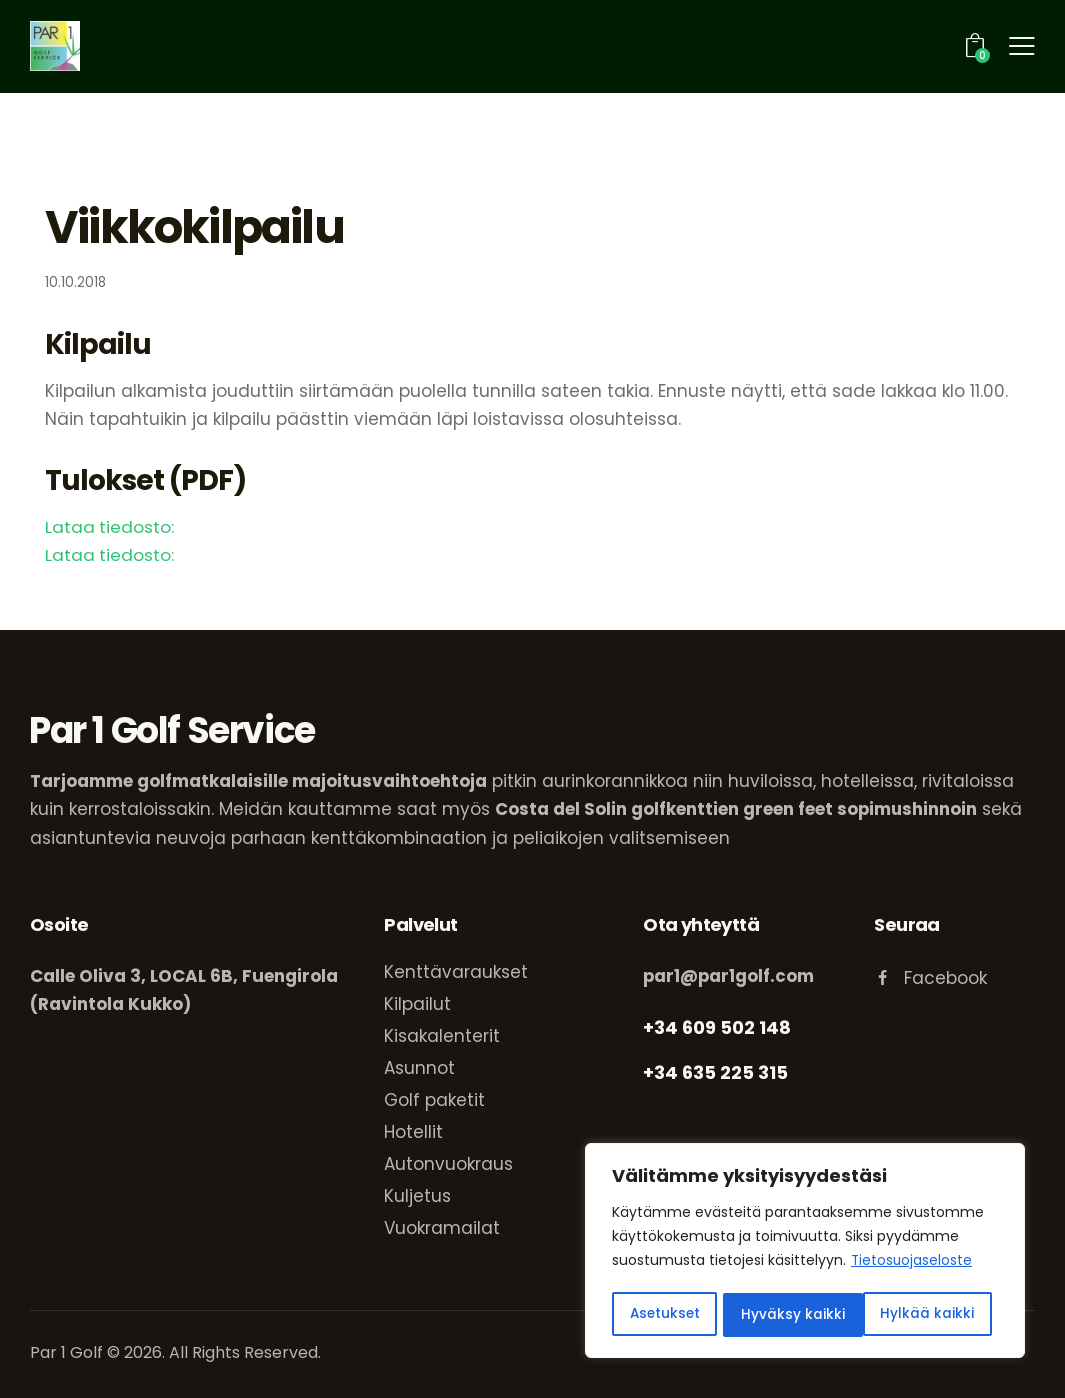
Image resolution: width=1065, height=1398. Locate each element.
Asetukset (665, 1315)
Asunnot (419, 1067)
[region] (805, 1253)
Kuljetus (417, 1195)
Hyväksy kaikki (930, 1315)
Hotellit (413, 1131)
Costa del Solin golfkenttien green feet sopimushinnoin (737, 809)
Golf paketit (434, 1099)
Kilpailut (417, 1003)
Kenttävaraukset (456, 971)
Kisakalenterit (442, 1035)
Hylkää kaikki (790, 1315)
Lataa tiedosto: (110, 527)
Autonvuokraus (448, 1163)
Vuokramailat (442, 1227)
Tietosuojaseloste (912, 1265)
